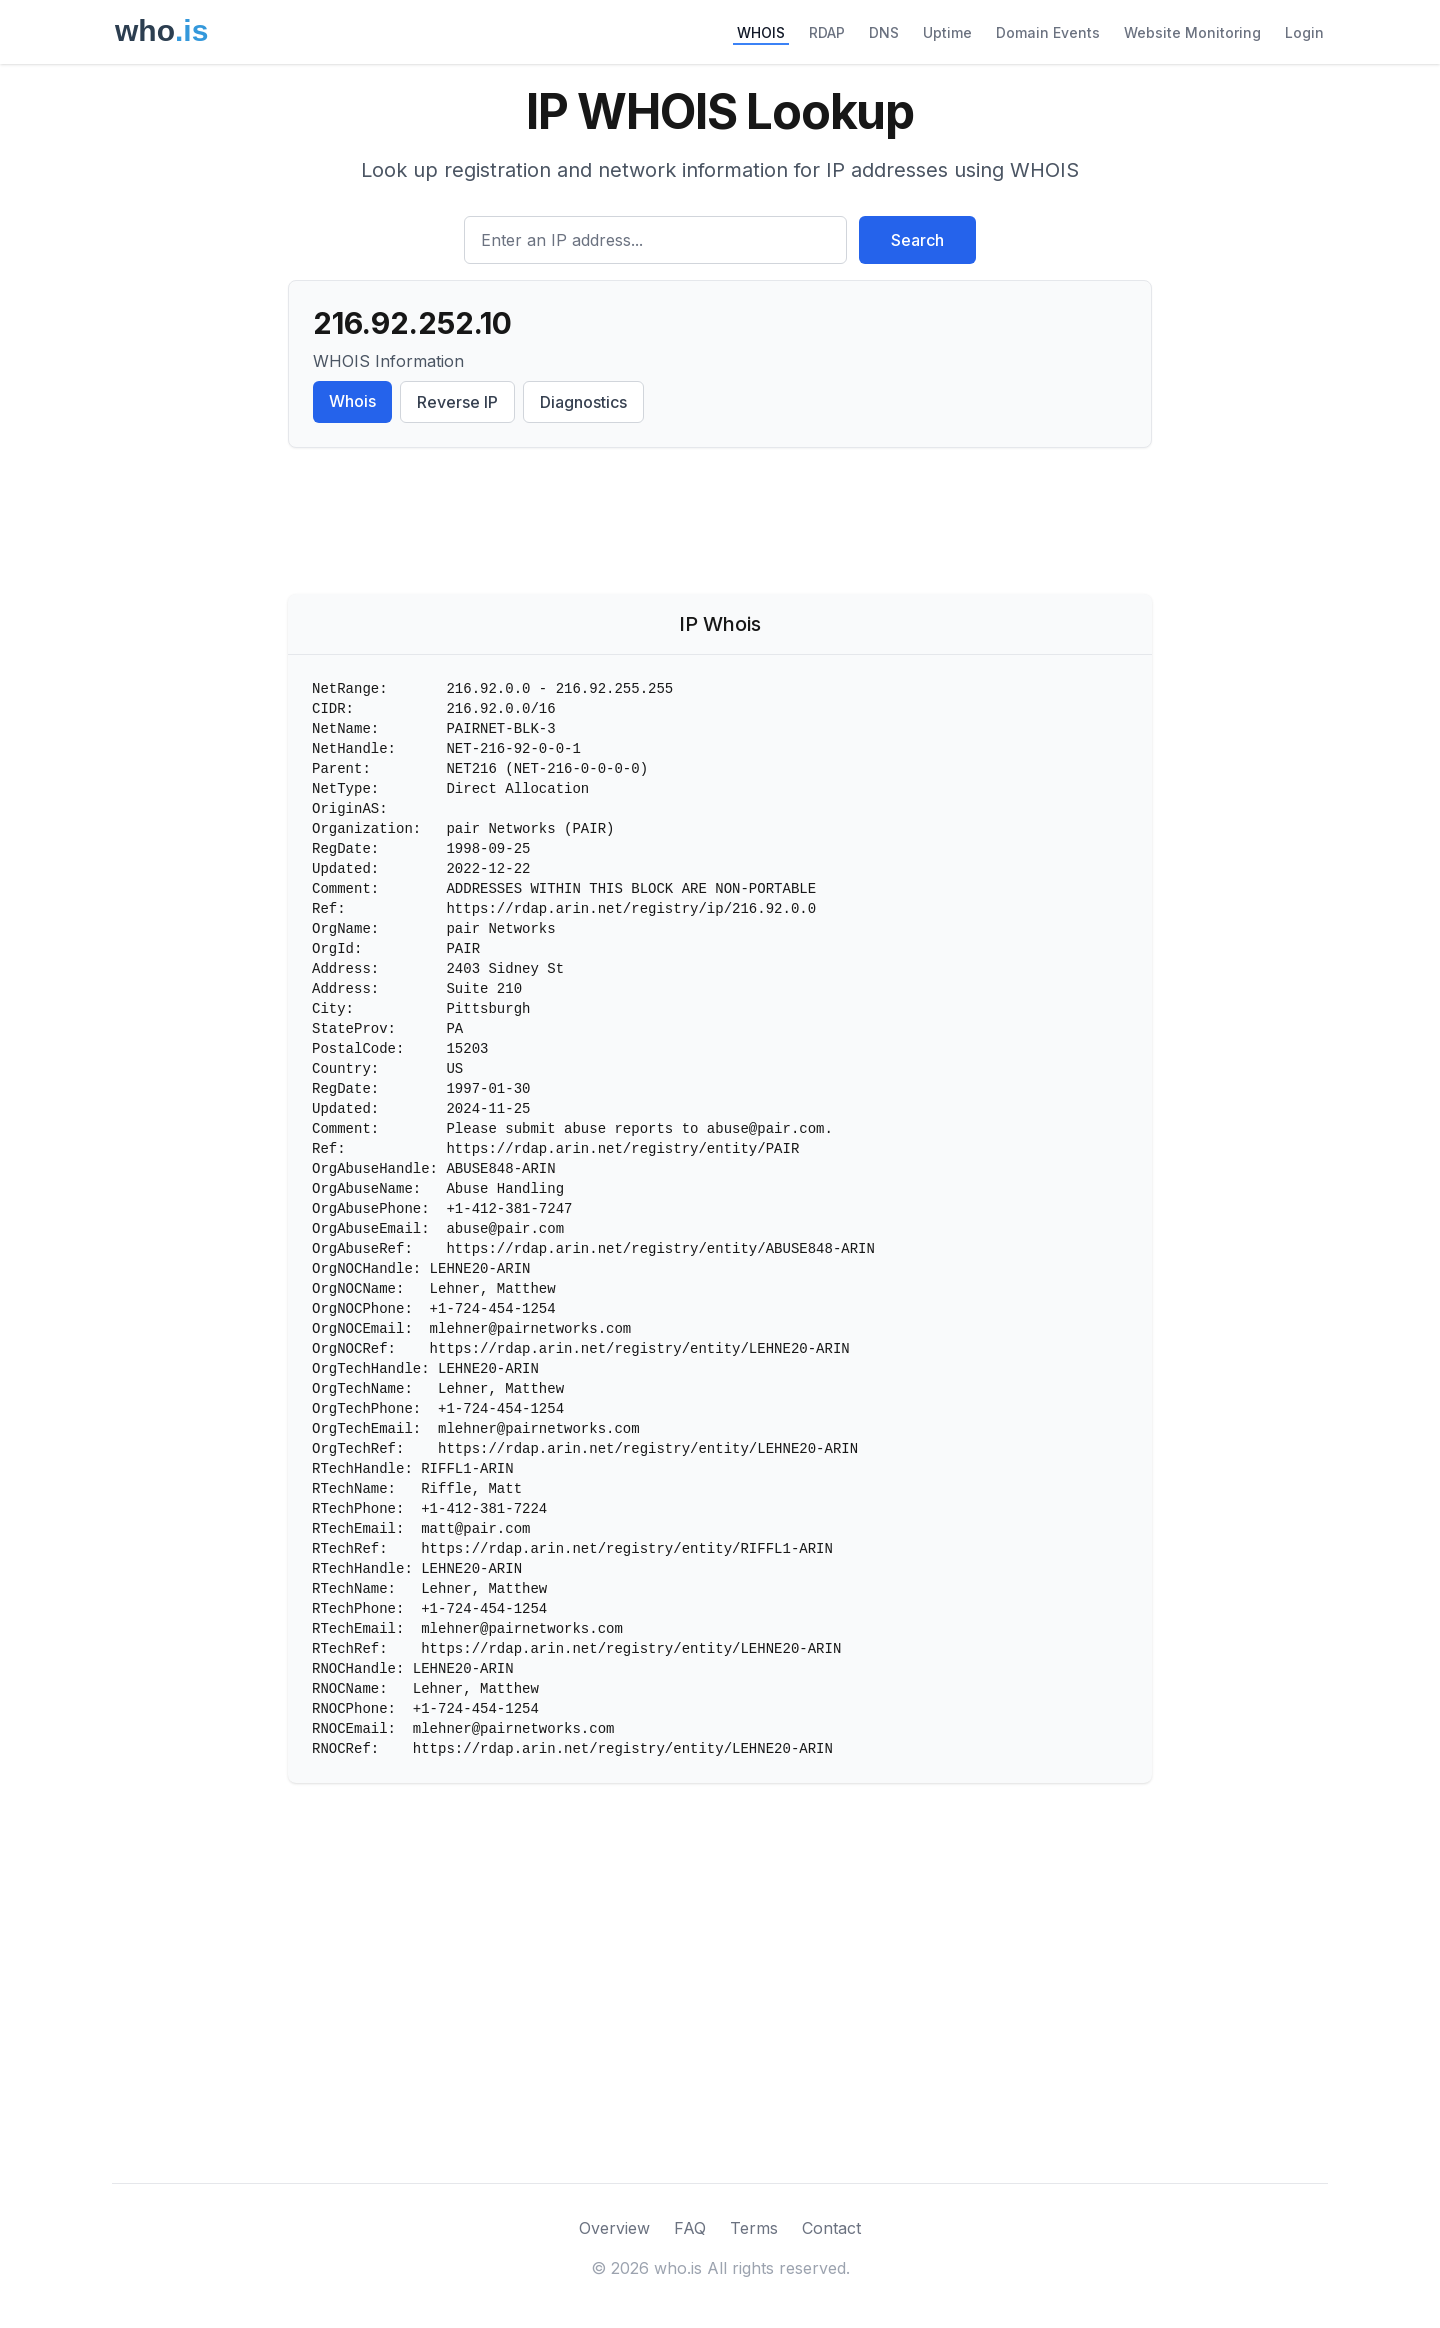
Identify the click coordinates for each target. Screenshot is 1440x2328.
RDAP (827, 32)
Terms (754, 2228)
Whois (352, 401)
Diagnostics (583, 402)
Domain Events (1048, 32)
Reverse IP (457, 402)
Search (917, 240)
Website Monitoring (1192, 32)
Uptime (947, 32)
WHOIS (761, 32)
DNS (884, 32)
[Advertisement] (720, 525)
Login (1304, 32)
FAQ (690, 2228)
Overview (614, 2228)
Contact (831, 2228)
